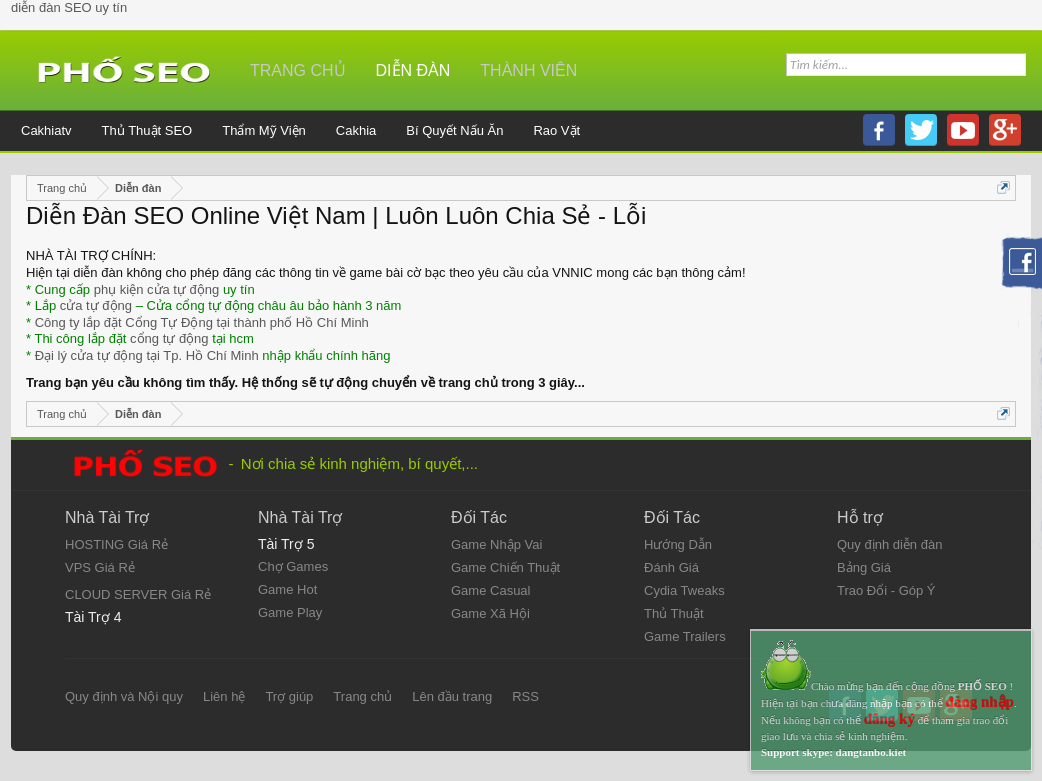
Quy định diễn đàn (889, 544)
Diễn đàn (413, 70)
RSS (525, 696)
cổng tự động (169, 338)
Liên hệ (224, 696)
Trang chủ (298, 70)
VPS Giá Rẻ (100, 567)
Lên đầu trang (452, 696)
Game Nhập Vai (496, 544)
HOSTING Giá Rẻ (116, 544)
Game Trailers (685, 636)
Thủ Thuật (674, 613)
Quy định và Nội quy (124, 696)
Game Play (290, 612)
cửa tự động (96, 305)
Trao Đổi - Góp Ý (886, 590)
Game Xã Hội (490, 613)
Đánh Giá (671, 567)
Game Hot (287, 589)
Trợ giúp (289, 696)
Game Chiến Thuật (505, 567)
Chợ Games (293, 566)
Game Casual (490, 590)
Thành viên (528, 70)
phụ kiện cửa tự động (157, 289)
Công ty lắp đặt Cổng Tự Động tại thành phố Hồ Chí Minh (202, 322)
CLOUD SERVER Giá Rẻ (138, 594)
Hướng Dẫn (678, 544)
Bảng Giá (864, 567)
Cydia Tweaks (684, 590)
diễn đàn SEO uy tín (69, 7)
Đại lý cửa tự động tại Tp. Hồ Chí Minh (147, 355)
